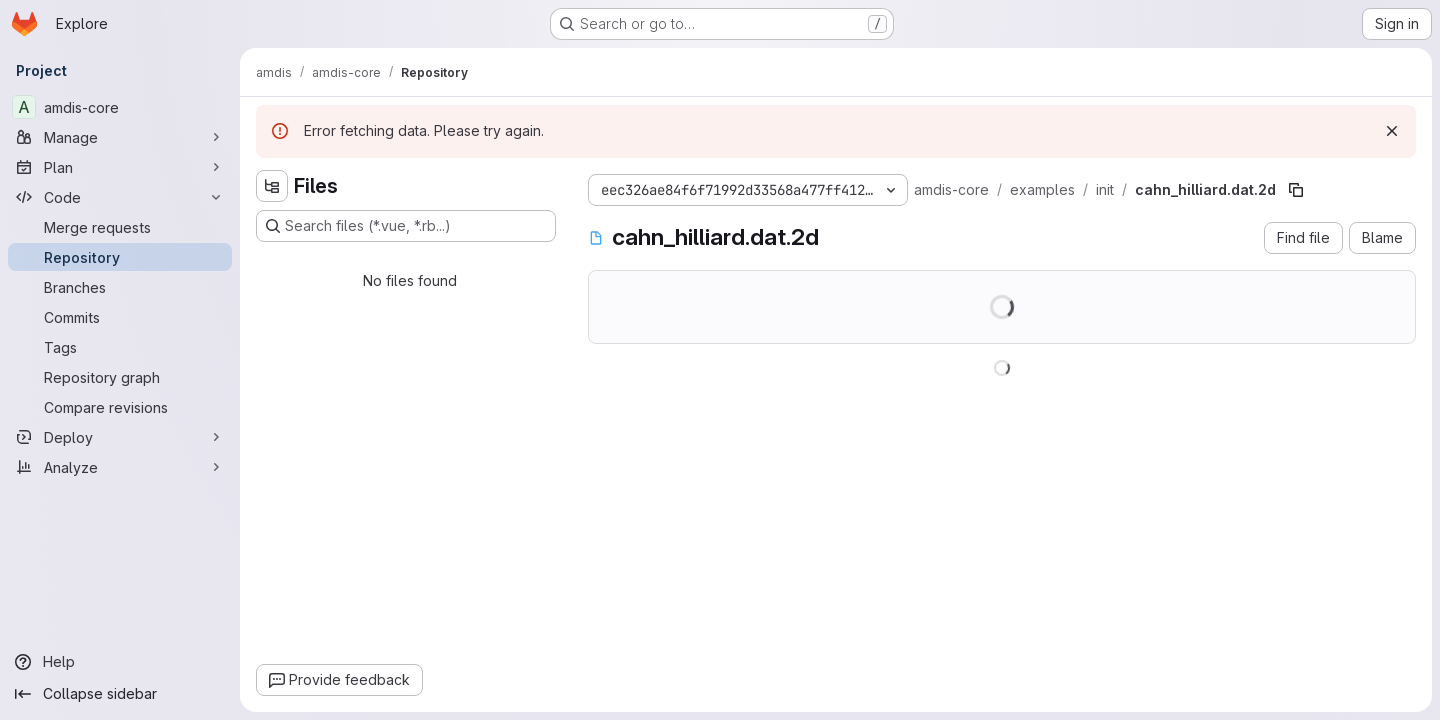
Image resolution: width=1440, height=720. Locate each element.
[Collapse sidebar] (120, 694)
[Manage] (120, 137)
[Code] (120, 197)
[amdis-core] (120, 107)
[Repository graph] (120, 377)
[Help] (120, 662)
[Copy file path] (1296, 190)
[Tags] (120, 347)
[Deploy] (120, 437)
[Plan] (120, 167)
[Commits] (120, 317)
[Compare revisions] (120, 407)
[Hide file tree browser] (272, 186)
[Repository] (120, 257)
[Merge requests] (120, 227)
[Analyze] (120, 467)
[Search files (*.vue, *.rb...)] (406, 226)
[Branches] (120, 287)
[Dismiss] (1392, 131)
